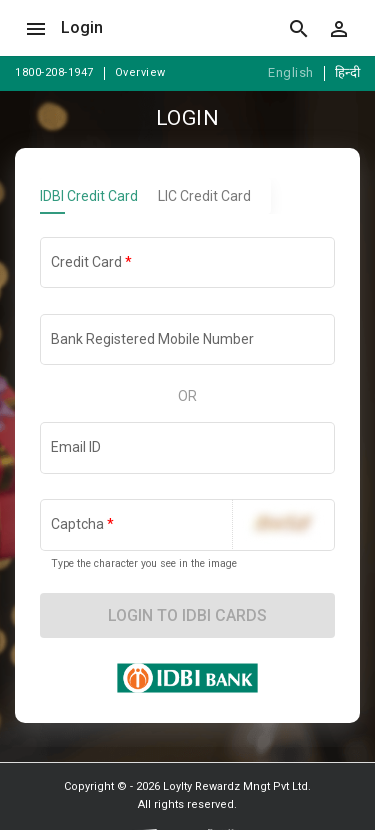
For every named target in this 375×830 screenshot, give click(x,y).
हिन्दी (348, 72)
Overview (140, 72)
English (291, 72)
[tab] (99, 196)
